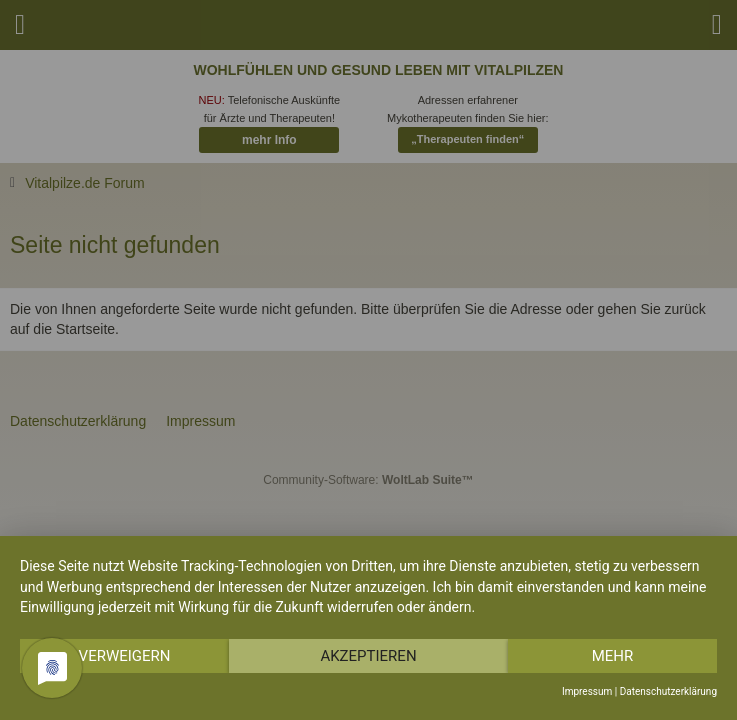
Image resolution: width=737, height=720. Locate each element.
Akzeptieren (368, 656)
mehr (613, 656)
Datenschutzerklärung (668, 691)
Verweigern (125, 656)
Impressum (587, 691)
